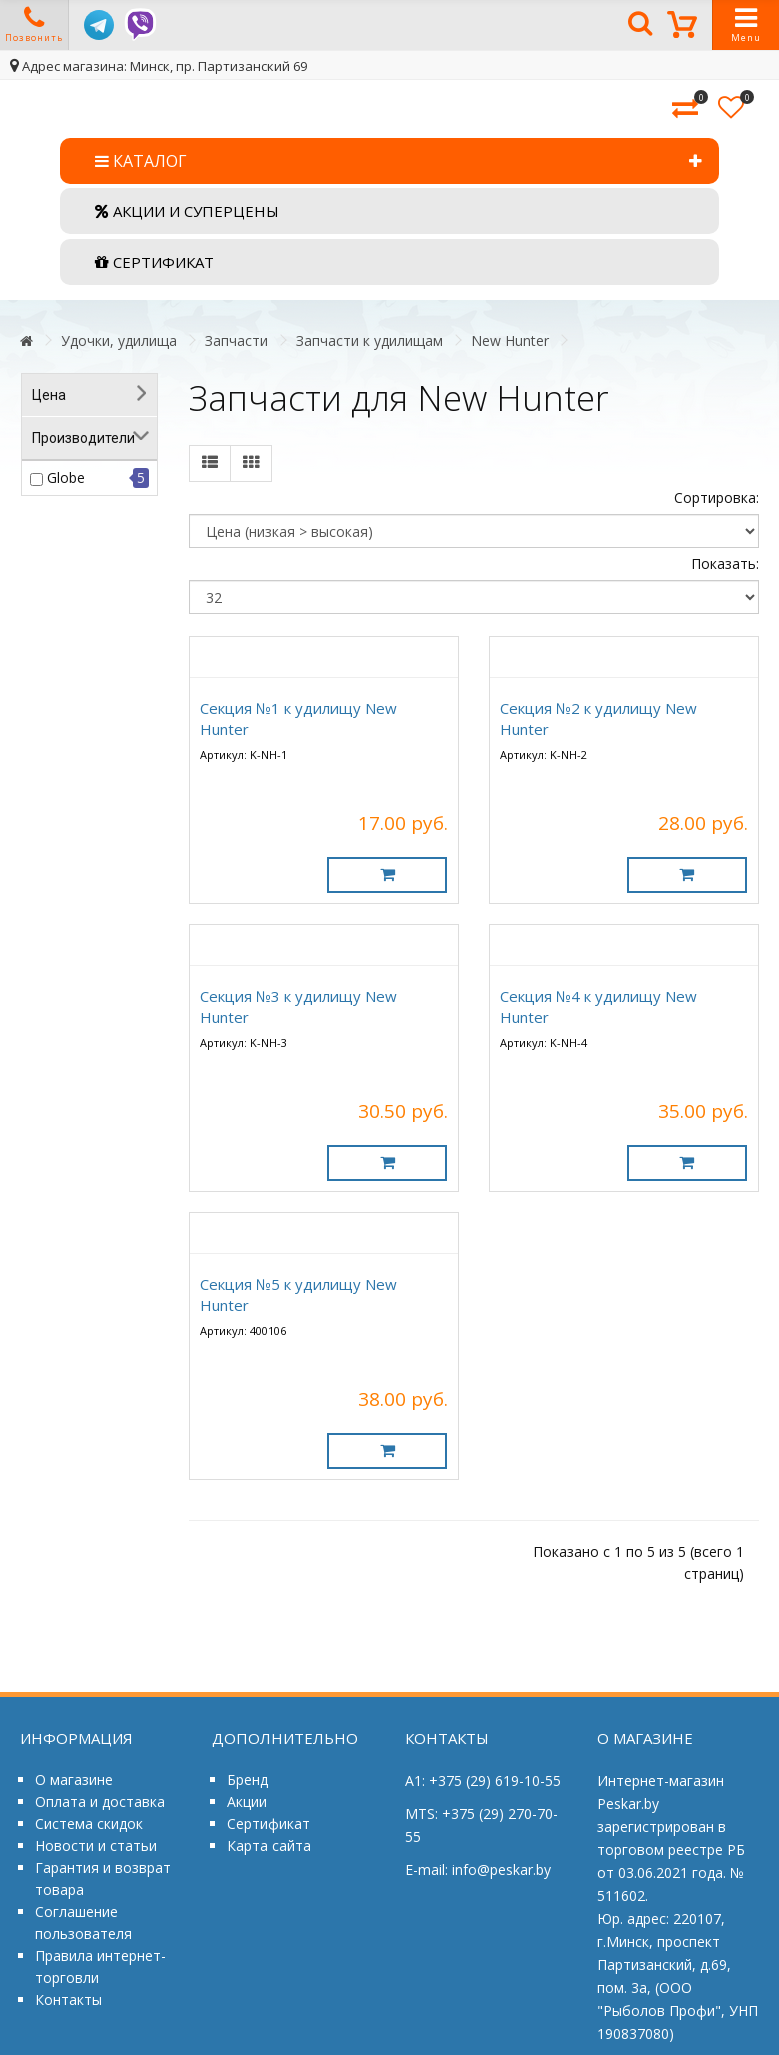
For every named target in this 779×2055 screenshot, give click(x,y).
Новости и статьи (96, 1845)
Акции (247, 1801)
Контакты (68, 1999)
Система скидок (89, 1823)
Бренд (247, 1779)
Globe (66, 477)
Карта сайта (269, 1845)
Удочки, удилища (119, 340)
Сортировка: (716, 497)
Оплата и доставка (100, 1801)
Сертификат (268, 1823)
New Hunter (510, 340)
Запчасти (236, 340)
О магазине (74, 1779)
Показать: (725, 563)
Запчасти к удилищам (369, 340)
